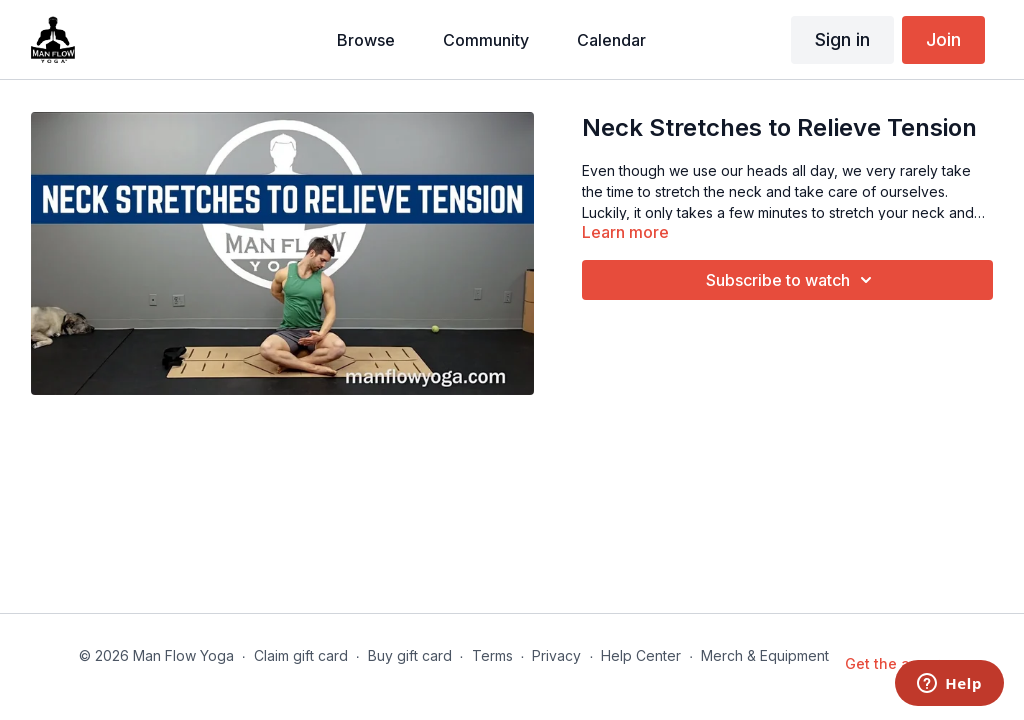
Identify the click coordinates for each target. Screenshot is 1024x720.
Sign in (842, 39)
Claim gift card (301, 655)
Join (943, 39)
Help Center (641, 655)
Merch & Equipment (765, 655)
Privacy (556, 655)
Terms (492, 655)
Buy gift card (410, 655)
